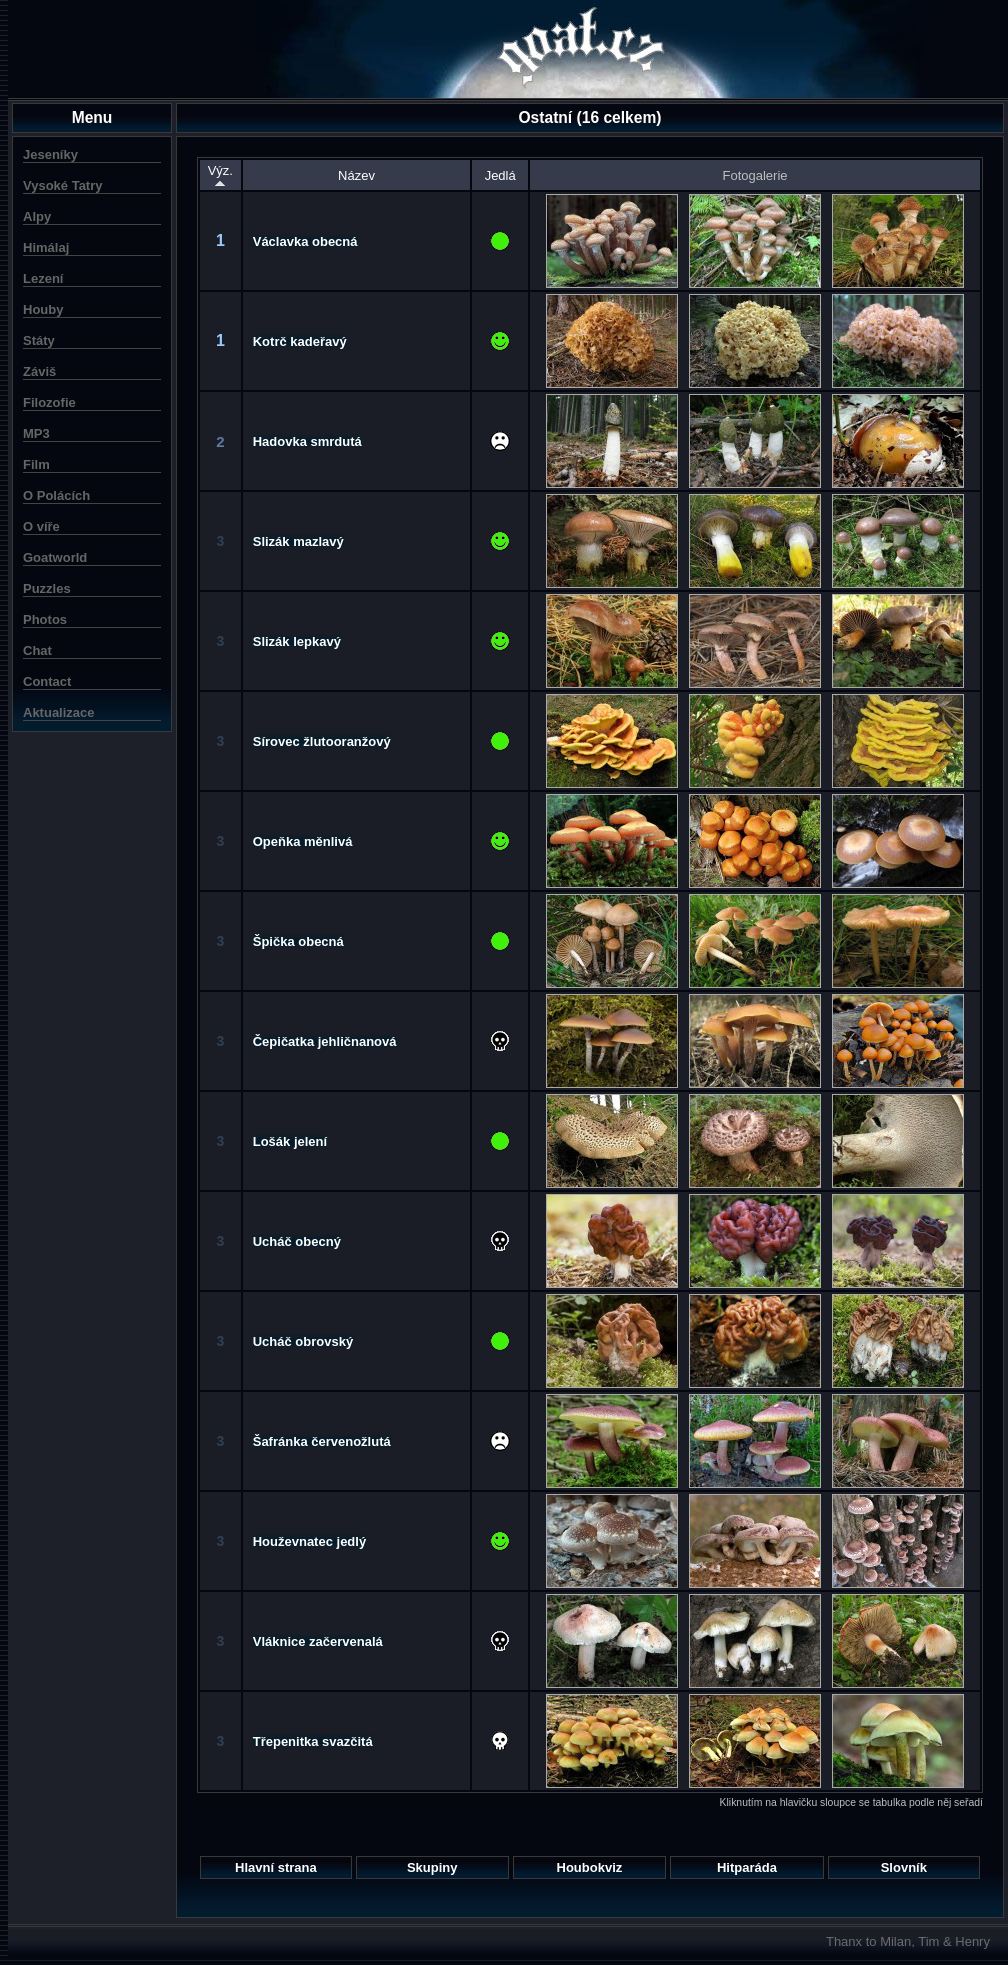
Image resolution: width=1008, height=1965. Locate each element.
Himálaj (46, 247)
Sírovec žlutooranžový (322, 741)
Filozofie (49, 402)
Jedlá (500, 175)
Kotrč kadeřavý (300, 341)
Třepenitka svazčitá (313, 1741)
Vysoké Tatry (63, 185)
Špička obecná (298, 941)
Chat (37, 650)
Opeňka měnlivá (303, 841)
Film (36, 464)
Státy (39, 340)
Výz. (220, 175)
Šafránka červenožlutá (322, 1441)
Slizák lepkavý (297, 641)
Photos (45, 619)
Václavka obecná (305, 241)
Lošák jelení (290, 1141)
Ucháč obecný (297, 1241)
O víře (41, 526)
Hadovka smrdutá (307, 441)
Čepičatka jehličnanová (325, 1041)
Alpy (37, 216)
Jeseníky (50, 154)
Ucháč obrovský (303, 1341)
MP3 (36, 433)
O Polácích (56, 495)
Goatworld (55, 557)
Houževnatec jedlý (309, 1541)
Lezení (43, 278)
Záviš (39, 371)
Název (356, 175)
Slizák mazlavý (298, 541)
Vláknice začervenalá (318, 1641)
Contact (47, 681)
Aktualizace (59, 712)
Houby (43, 309)
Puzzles (47, 588)
